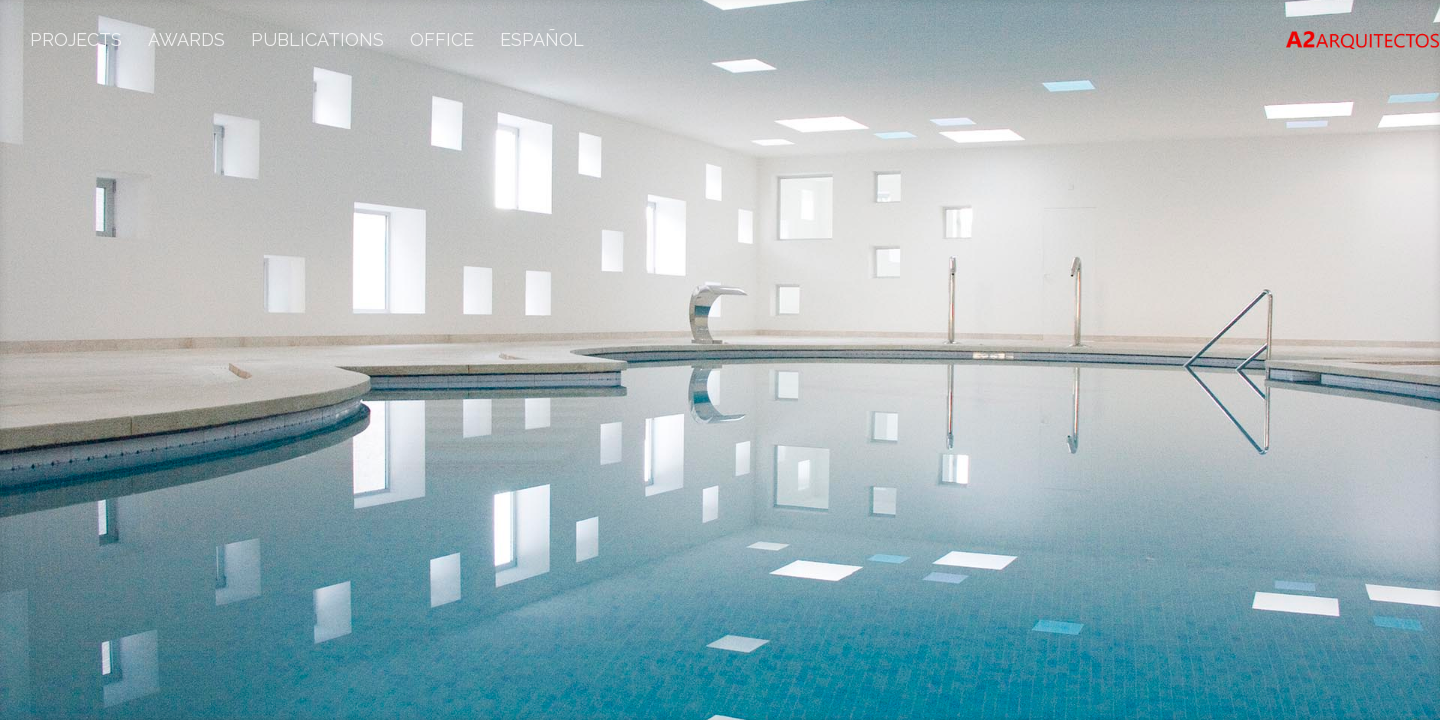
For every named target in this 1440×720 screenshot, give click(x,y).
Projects (76, 41)
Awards (186, 41)
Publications (317, 41)
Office (442, 41)
